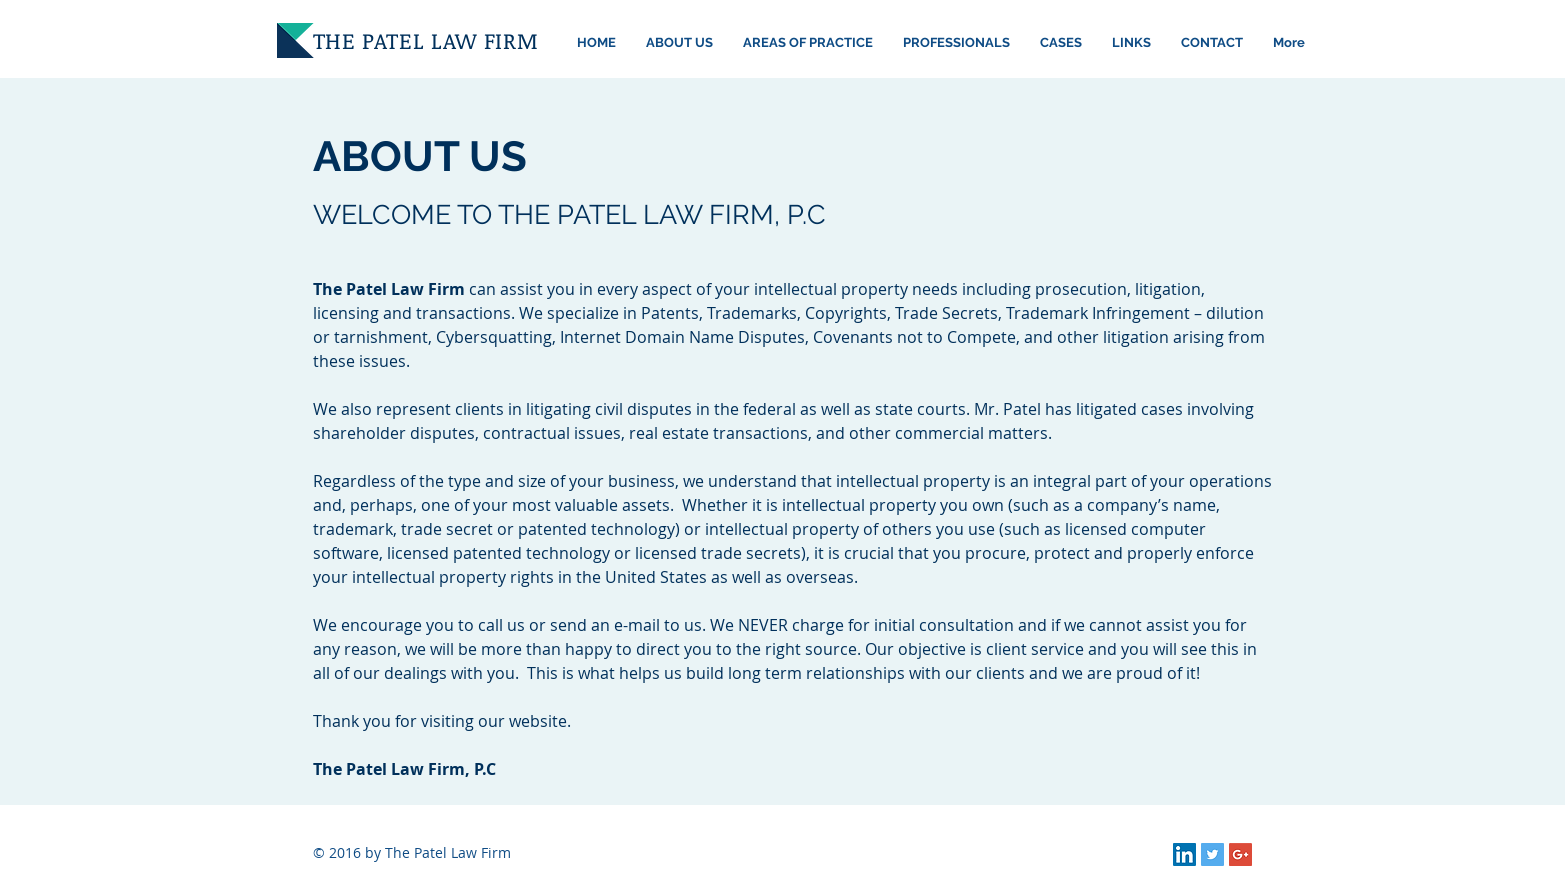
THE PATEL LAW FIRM (426, 40)
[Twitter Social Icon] (1212, 854)
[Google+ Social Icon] (1240, 854)
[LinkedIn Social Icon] (1184, 854)
